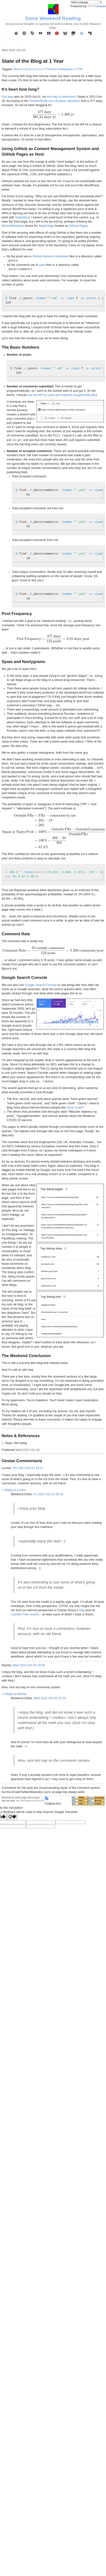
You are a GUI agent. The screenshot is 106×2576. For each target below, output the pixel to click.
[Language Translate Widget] (86, 2)
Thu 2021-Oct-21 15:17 (28, 1468)
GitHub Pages (78, 225)
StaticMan (22, 217)
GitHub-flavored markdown (50, 256)
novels (24, 1614)
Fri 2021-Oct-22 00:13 (48, 1494)
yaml (42, 265)
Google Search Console (41, 985)
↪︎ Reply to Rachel (14, 1694)
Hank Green (75, 1107)
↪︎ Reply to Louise (14, 1490)
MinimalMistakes (13, 225)
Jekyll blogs (46, 225)
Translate (96, 6)
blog (82, 1610)
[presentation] (53, 114)
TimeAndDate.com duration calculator (54, 101)
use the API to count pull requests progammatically (61, 395)
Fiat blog (7, 96)
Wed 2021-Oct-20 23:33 (50, 1698)
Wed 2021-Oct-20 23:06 (29, 1665)
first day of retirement (61, 96)
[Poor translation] (12, 1817)
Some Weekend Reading (53, 18)
